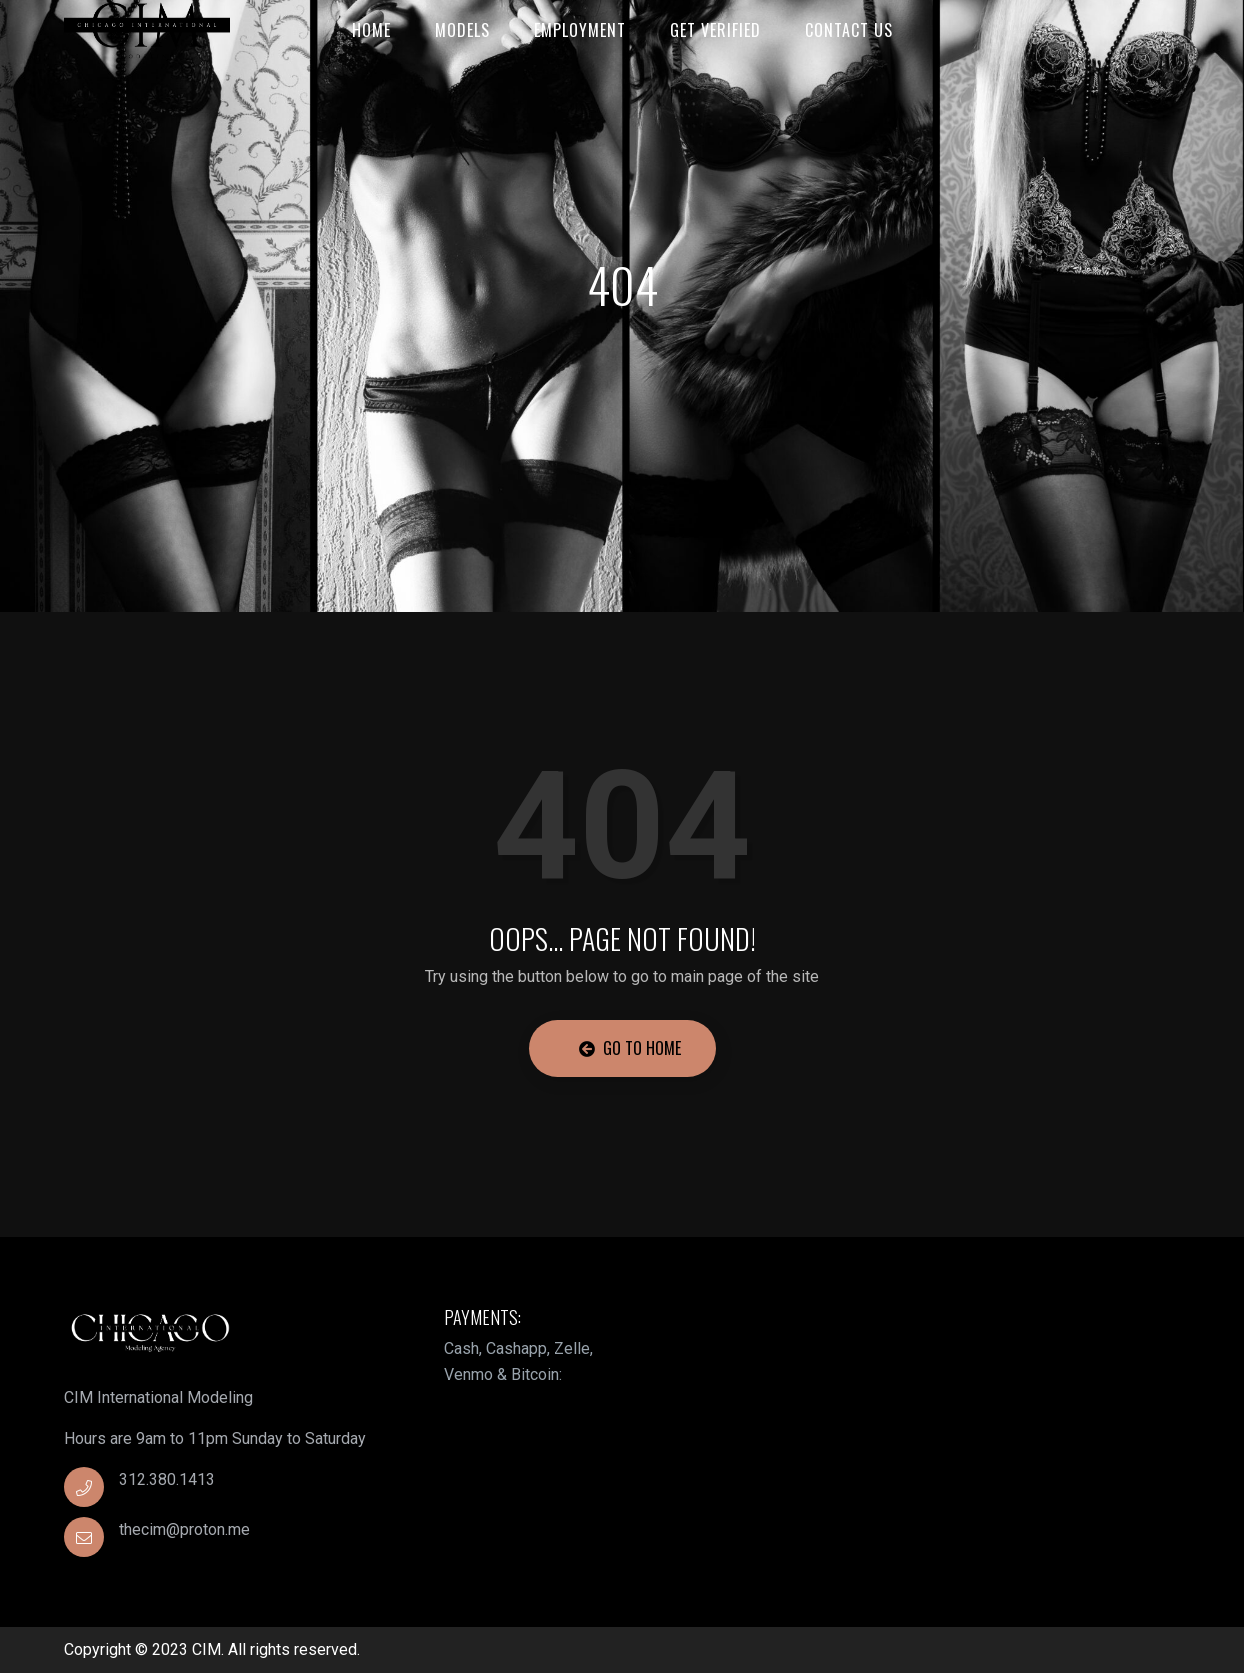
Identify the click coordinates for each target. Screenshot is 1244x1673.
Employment (580, 30)
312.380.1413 (167, 1479)
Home (371, 30)
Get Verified (715, 30)
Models (462, 30)
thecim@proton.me (184, 1529)
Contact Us (849, 30)
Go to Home (630, 1048)
